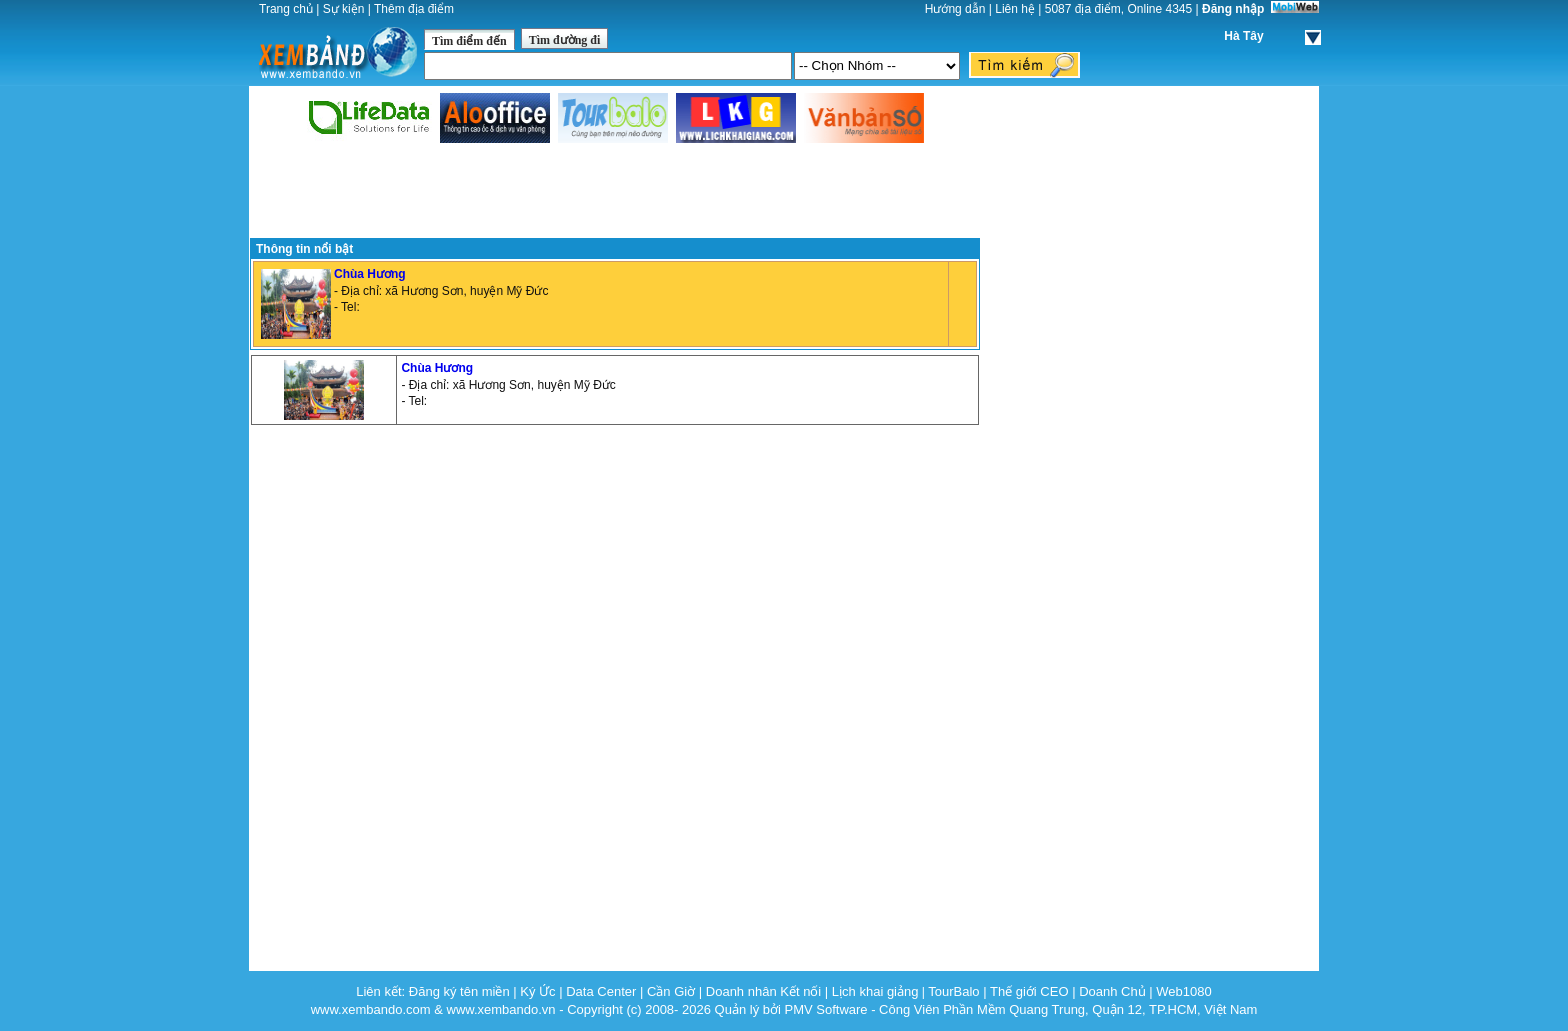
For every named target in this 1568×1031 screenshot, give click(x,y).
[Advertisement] (615, 192)
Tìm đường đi (565, 40)
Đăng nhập (1233, 9)
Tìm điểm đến (469, 41)
